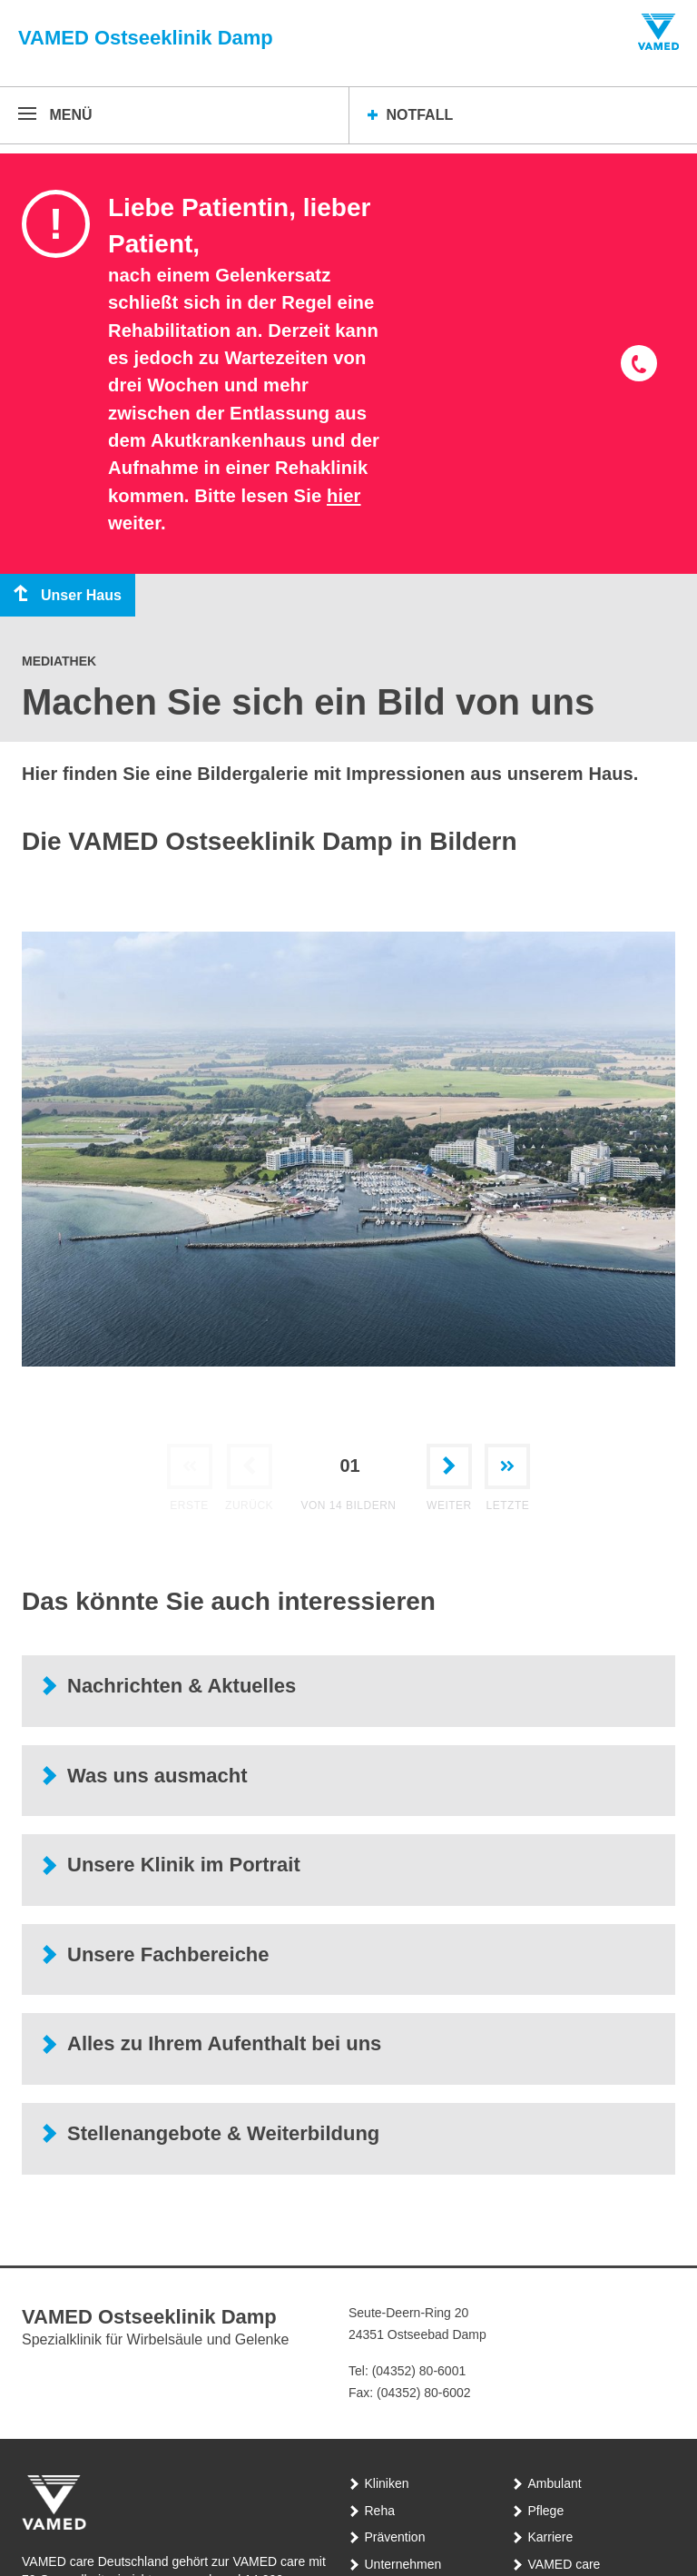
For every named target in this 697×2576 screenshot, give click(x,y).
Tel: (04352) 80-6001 (407, 2371)
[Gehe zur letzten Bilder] (507, 1472)
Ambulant (555, 2483)
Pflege (546, 2510)
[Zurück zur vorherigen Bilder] (249, 1472)
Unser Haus (61, 594)
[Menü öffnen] (55, 115)
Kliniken (387, 2483)
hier (344, 496)
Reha (380, 2510)
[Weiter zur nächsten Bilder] (449, 1472)
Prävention (395, 2537)
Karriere (551, 2537)
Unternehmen (403, 2564)
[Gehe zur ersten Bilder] (189, 1472)
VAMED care (564, 2564)
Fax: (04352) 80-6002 (409, 2392)
